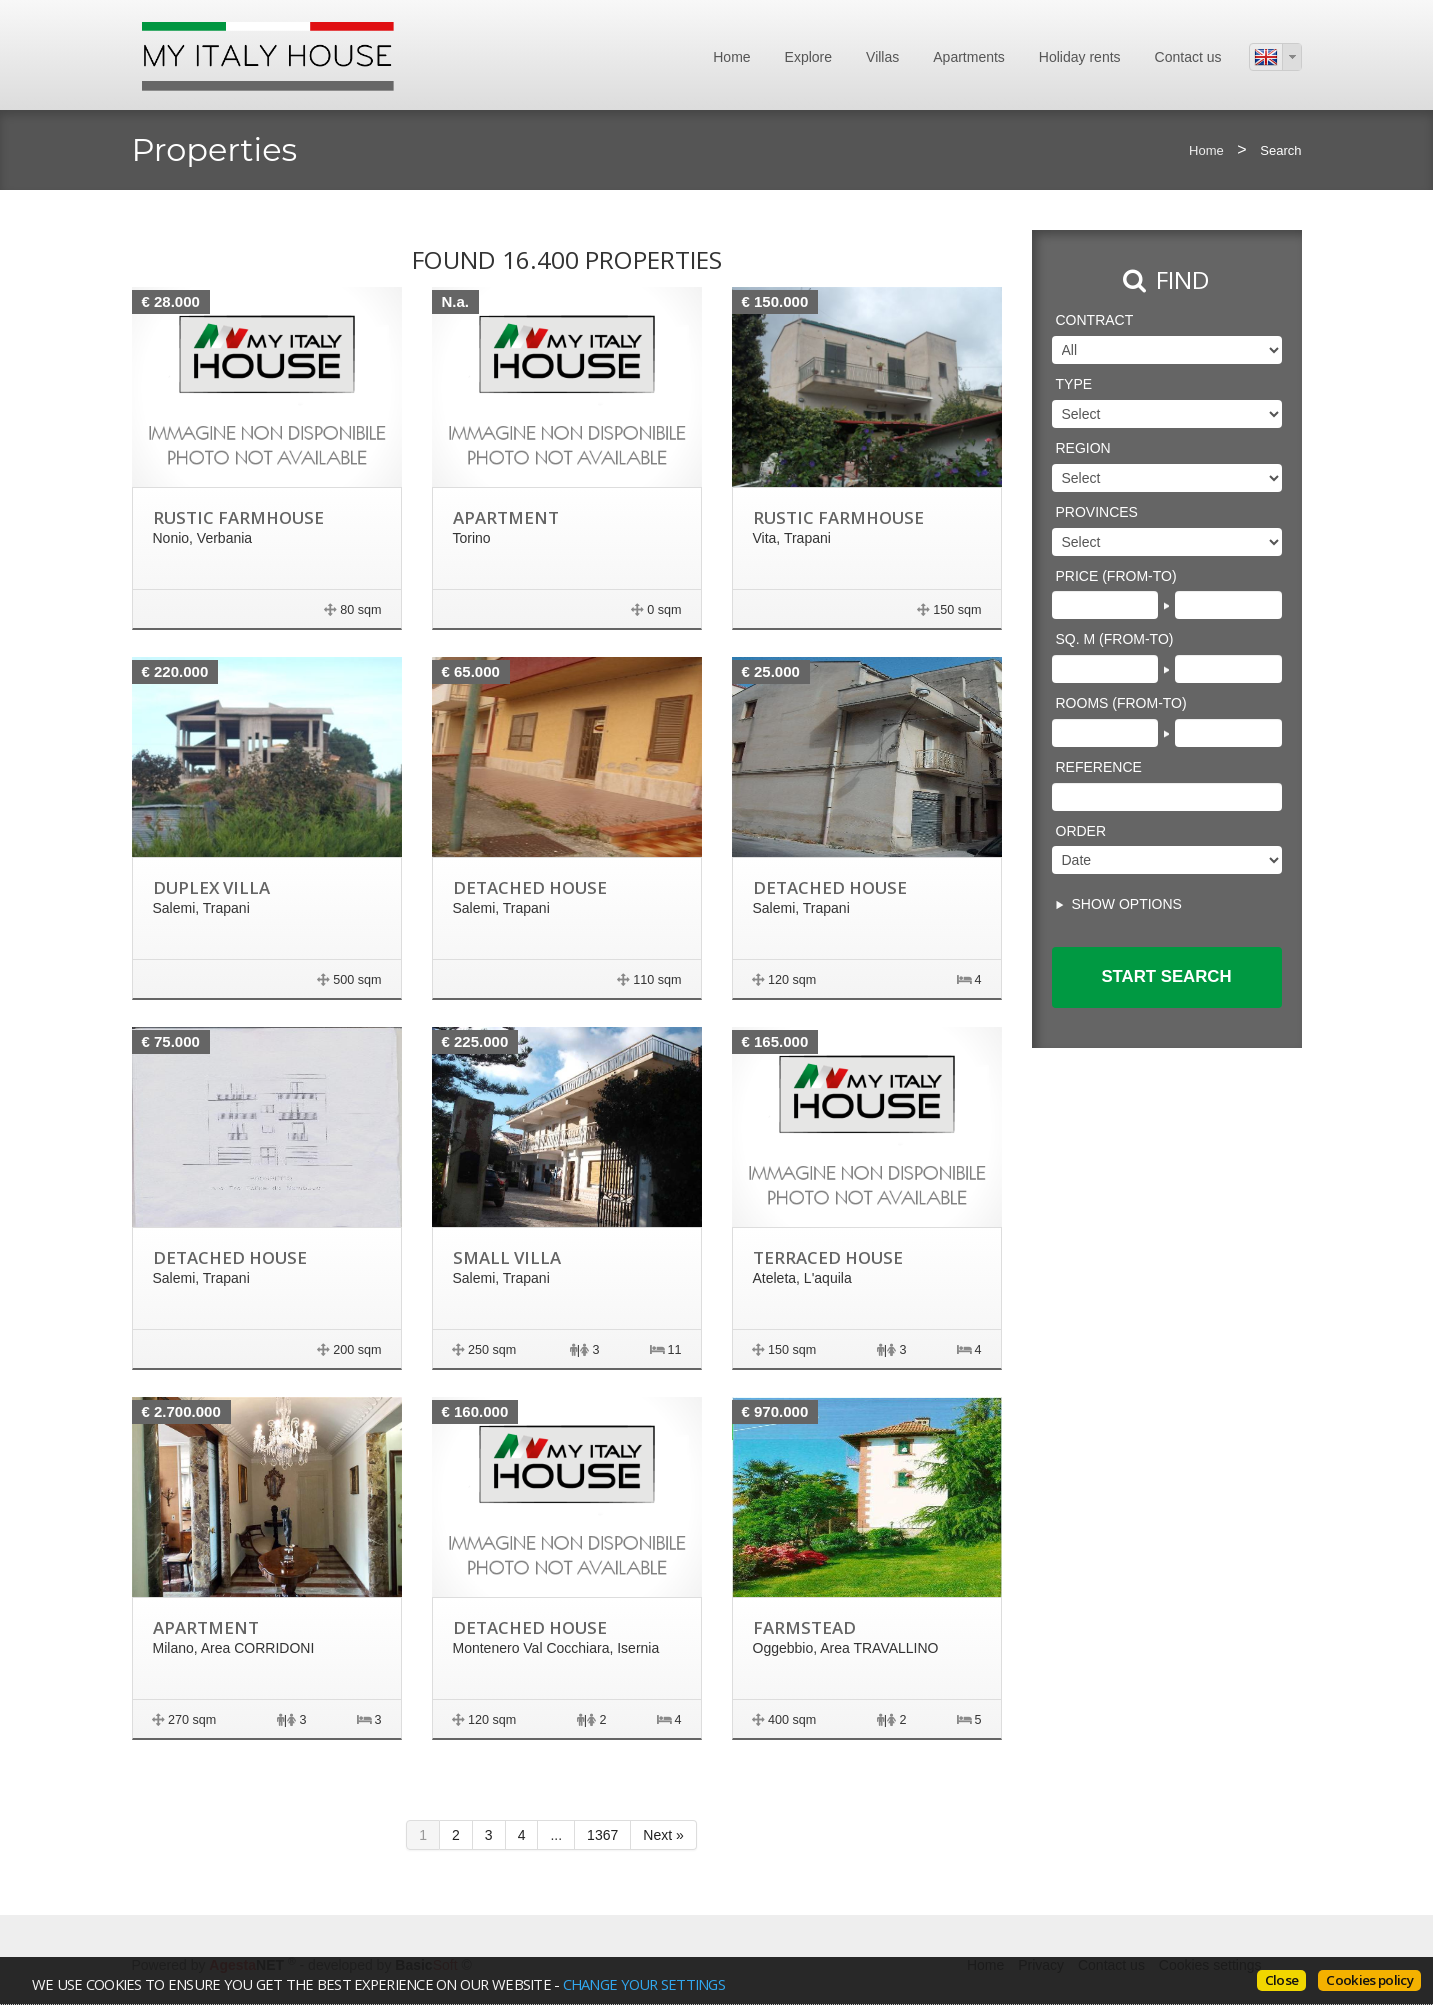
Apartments (969, 57)
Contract (1095, 320)
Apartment (506, 517)
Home (731, 57)
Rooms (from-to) (1121, 703)
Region (1083, 448)
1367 (602, 1835)
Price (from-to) (1116, 576)
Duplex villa (211, 887)
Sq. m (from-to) (1115, 639)
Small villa (507, 1257)
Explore (808, 57)
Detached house (530, 887)
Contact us (1188, 57)
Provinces (1097, 512)
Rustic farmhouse (238, 517)
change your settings (644, 1984)
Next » (663, 1835)
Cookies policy (1369, 1980)
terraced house (828, 1257)
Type (1074, 384)
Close (1282, 1980)
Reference (1099, 767)
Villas (882, 57)
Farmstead (804, 1627)
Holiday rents (1080, 57)
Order (1081, 831)
